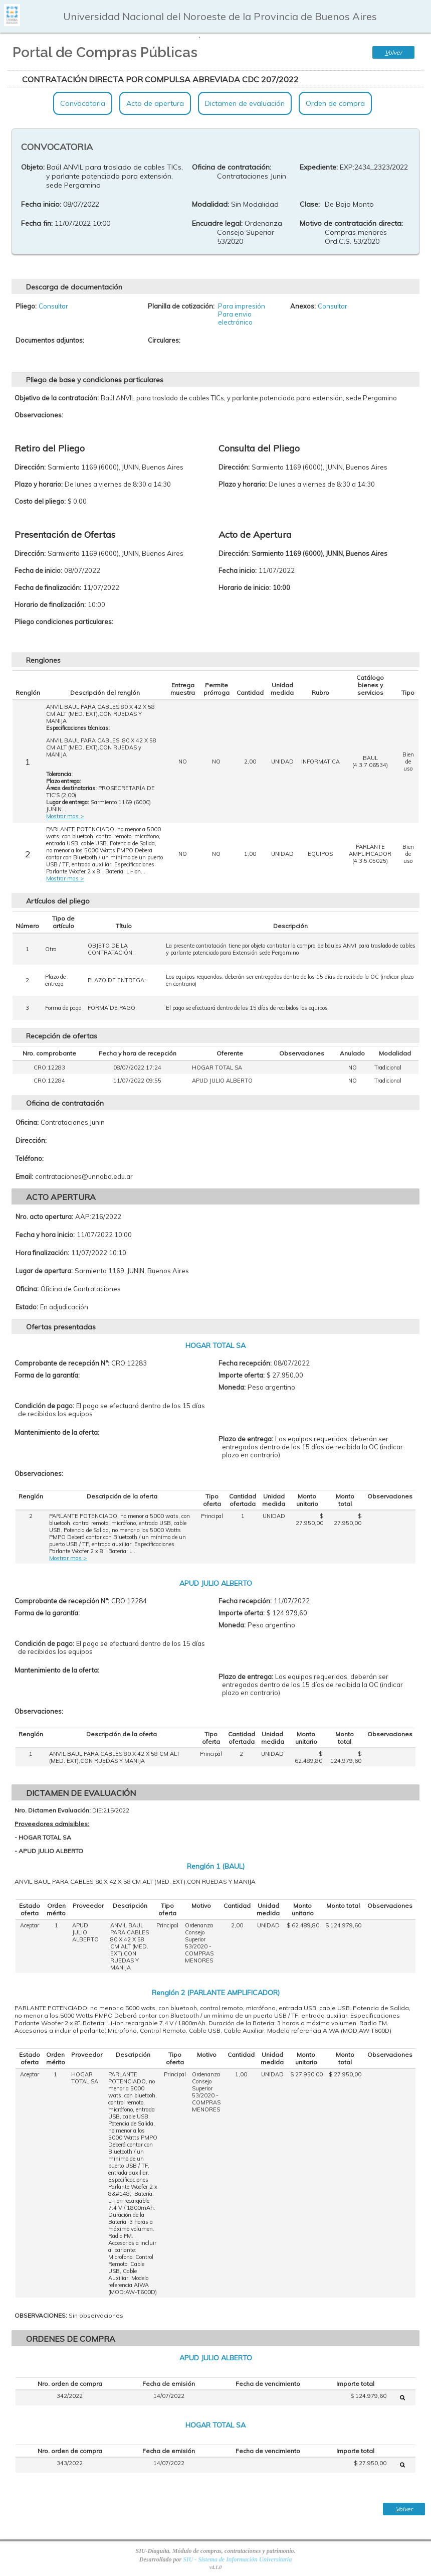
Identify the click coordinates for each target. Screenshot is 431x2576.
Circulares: (164, 340)
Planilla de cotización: (181, 306)
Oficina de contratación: (231, 167)
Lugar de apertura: (44, 1271)
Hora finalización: (42, 1253)
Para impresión (241, 306)
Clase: (310, 204)
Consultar (53, 306)
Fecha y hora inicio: (45, 1235)
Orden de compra (335, 103)
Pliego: (26, 306)
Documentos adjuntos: (50, 340)
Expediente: (319, 167)
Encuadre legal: (217, 223)
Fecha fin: (37, 223)
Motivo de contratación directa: (351, 223)
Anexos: (303, 306)
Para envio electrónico (235, 318)
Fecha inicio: (41, 204)
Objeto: (33, 167)
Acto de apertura (155, 103)
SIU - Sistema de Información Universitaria (237, 2559)
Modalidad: (210, 204)
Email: (24, 1176)
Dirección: (31, 1140)
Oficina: (27, 1122)
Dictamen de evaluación (245, 103)
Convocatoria (82, 103)
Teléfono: (30, 1158)
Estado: (27, 1307)
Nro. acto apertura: (44, 1217)
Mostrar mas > (65, 816)
